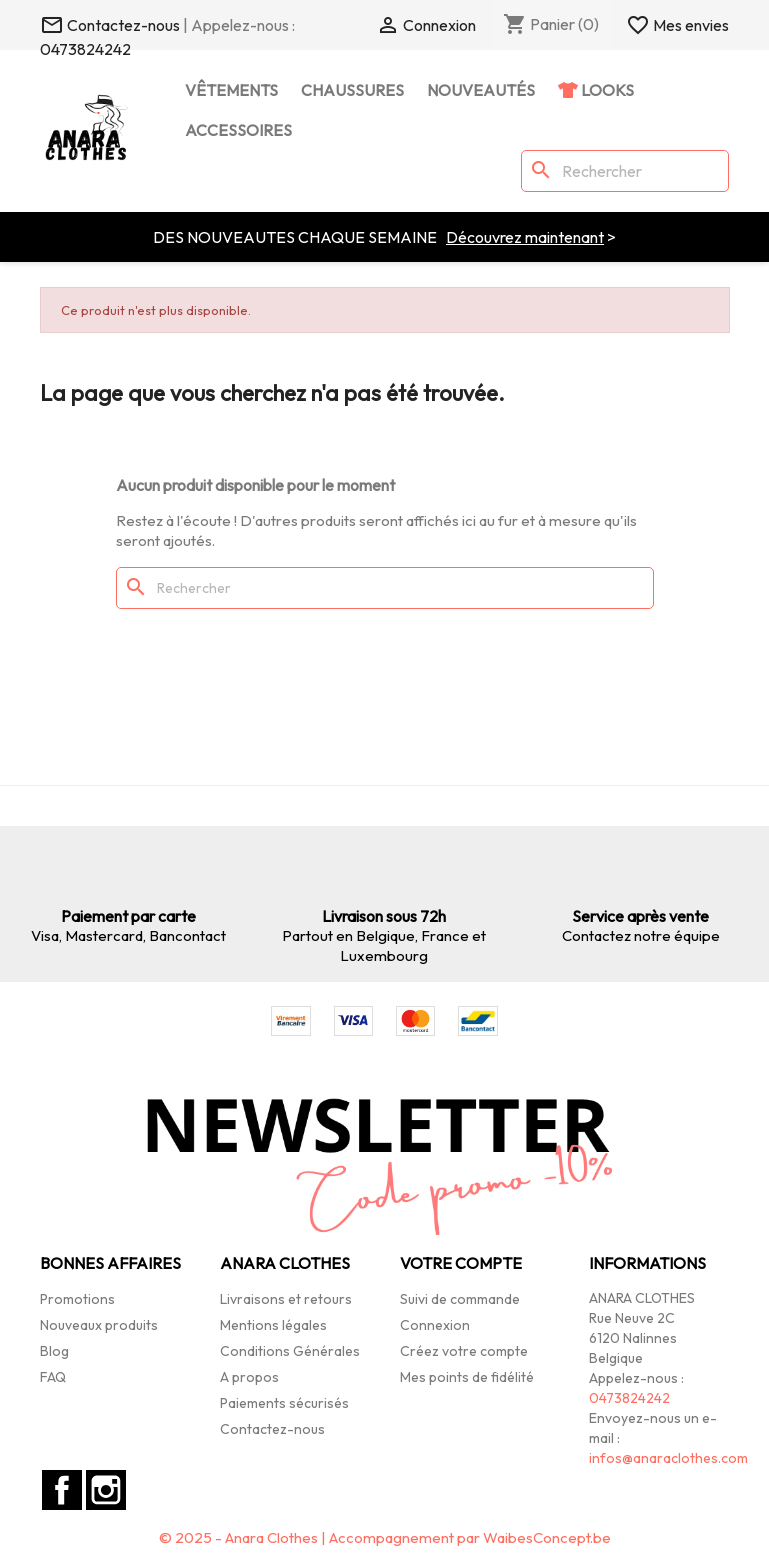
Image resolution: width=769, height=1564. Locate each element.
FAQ (53, 1377)
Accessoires (238, 130)
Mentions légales (273, 1325)
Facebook (62, 1490)
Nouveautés (481, 90)
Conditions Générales (290, 1351)
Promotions (77, 1299)
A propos (249, 1377)
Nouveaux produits (99, 1325)
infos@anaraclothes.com (668, 1458)
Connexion (435, 1325)
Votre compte (461, 1263)
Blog (54, 1351)
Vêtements (231, 90)
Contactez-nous (272, 1429)
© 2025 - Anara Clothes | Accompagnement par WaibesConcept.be (385, 1537)
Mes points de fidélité (467, 1377)
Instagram (106, 1490)
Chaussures (352, 90)
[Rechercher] (625, 171)
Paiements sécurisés (284, 1403)
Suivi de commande (460, 1299)
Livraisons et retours (286, 1299)
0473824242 (85, 49)
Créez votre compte (464, 1351)
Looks (606, 90)
